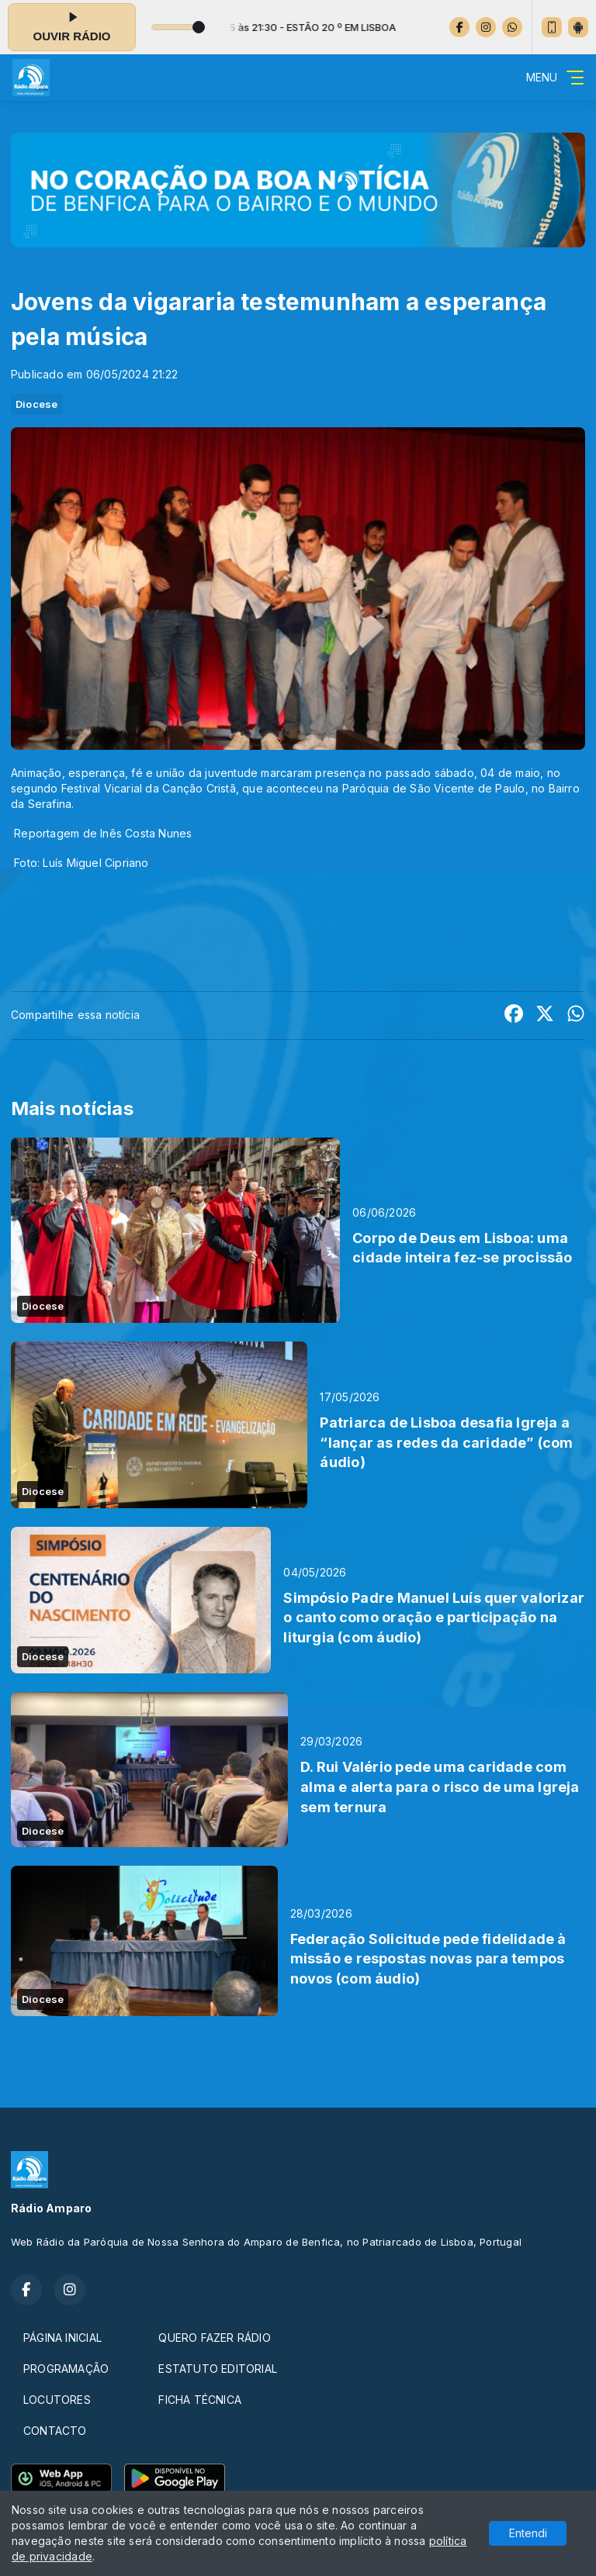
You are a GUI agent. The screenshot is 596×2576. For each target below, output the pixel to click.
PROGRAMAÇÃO (66, 2368)
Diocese (36, 404)
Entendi (528, 2533)
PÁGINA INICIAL (62, 2337)
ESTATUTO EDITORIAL (217, 2368)
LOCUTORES (57, 2399)
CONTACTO (55, 2430)
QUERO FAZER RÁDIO (214, 2337)
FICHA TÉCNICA (199, 2399)
